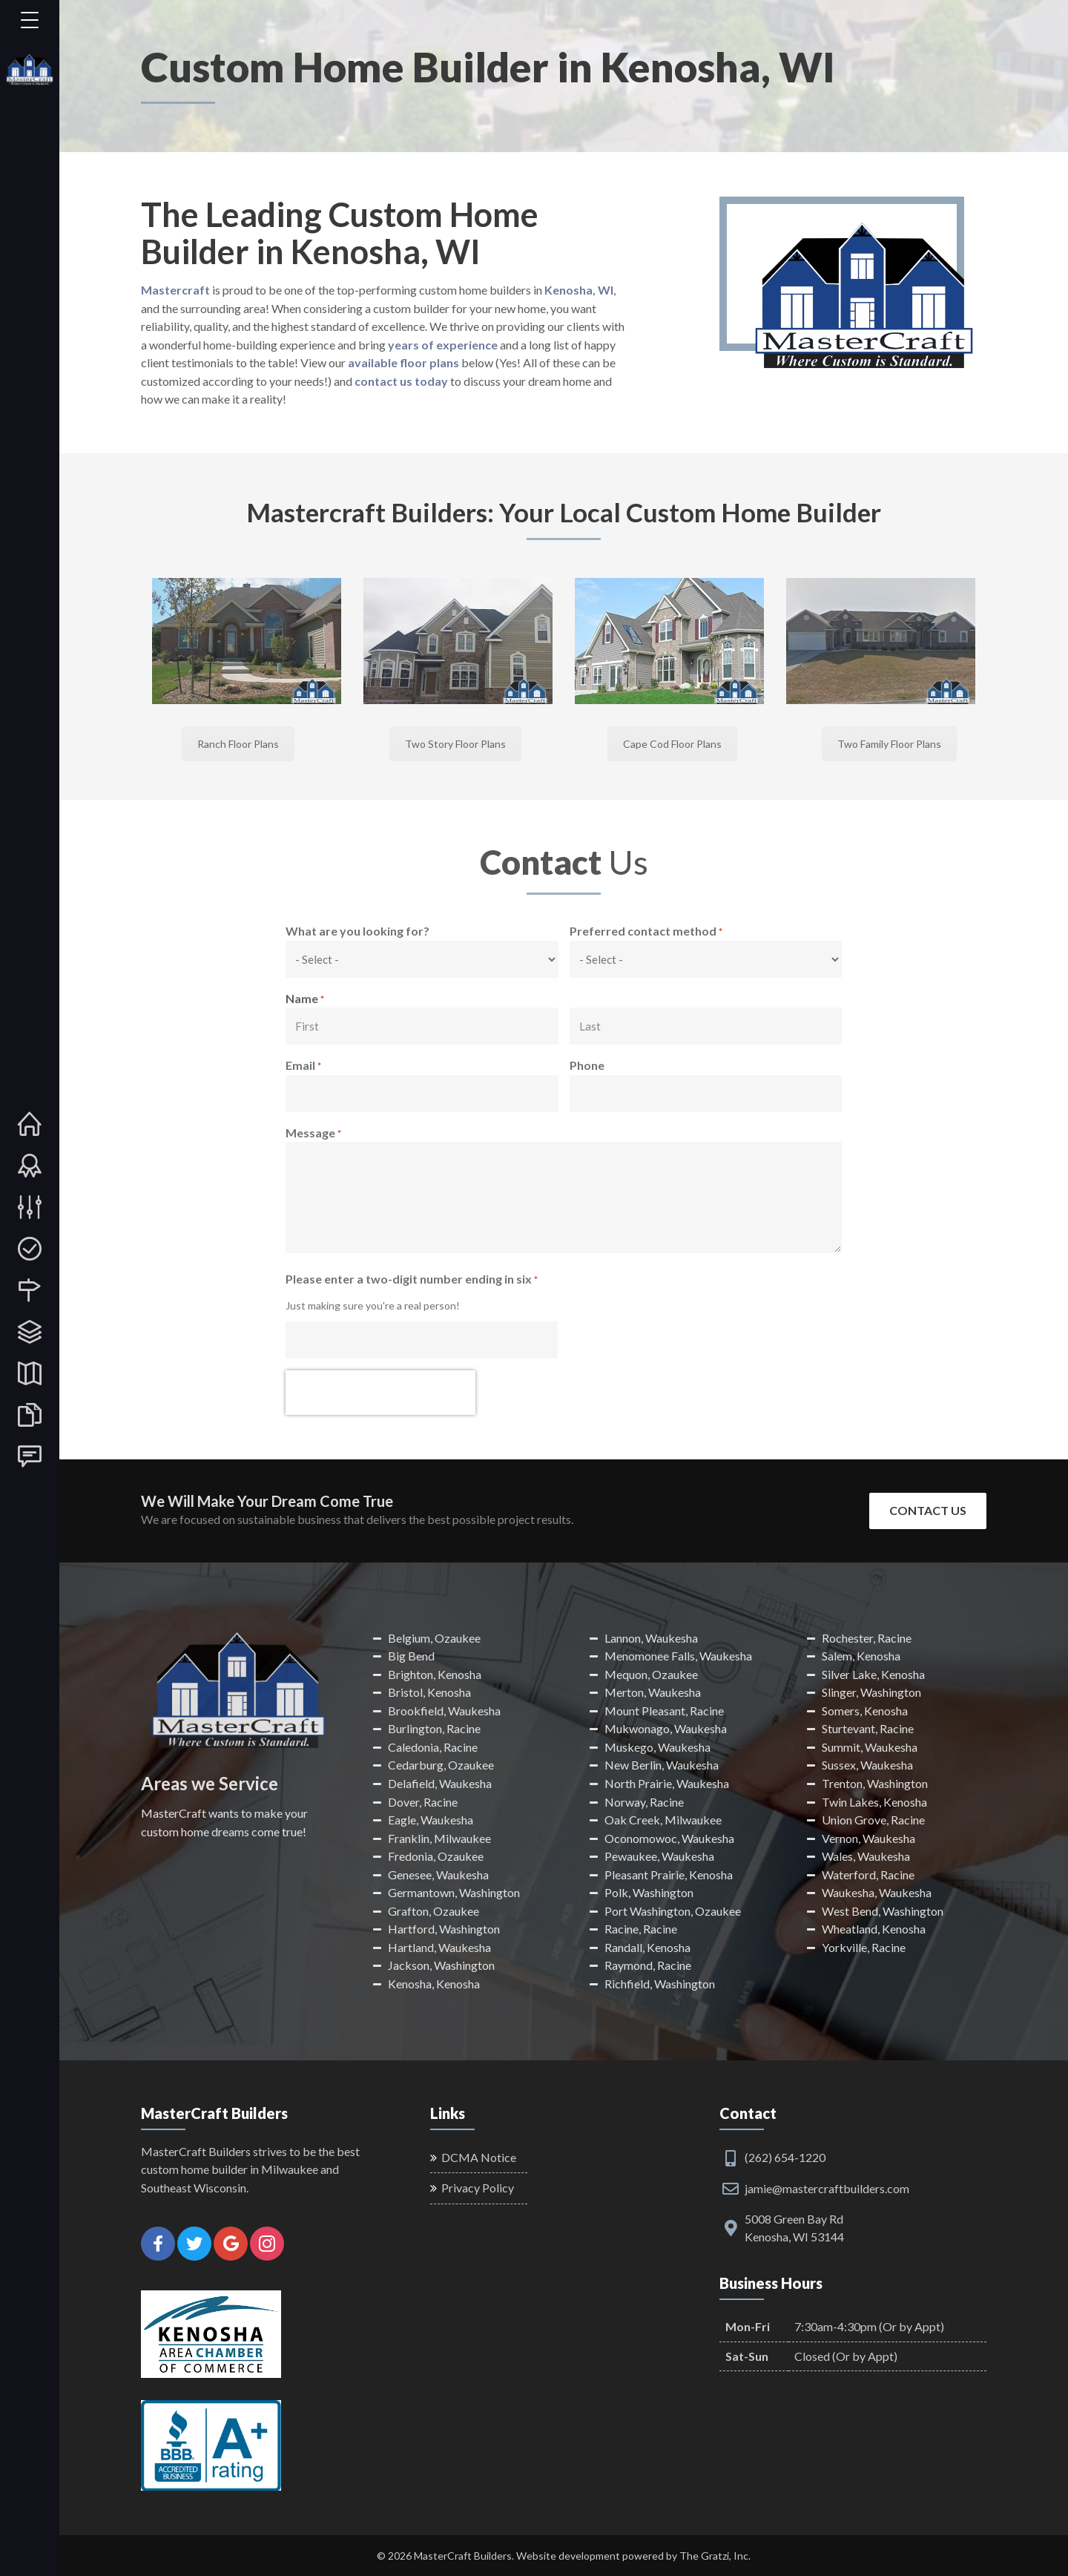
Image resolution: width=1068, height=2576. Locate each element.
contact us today (401, 381)
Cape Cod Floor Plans (672, 743)
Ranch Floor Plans (238, 743)
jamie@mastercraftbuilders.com (827, 2188)
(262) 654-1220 (785, 2157)
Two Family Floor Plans (889, 743)
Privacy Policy (477, 2188)
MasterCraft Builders (463, 2555)
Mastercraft (175, 290)
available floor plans (403, 362)
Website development (568, 2555)
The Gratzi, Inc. (715, 2555)
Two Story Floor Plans (455, 743)
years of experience (443, 345)
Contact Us (927, 1510)
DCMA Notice (478, 2157)
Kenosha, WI (578, 290)
